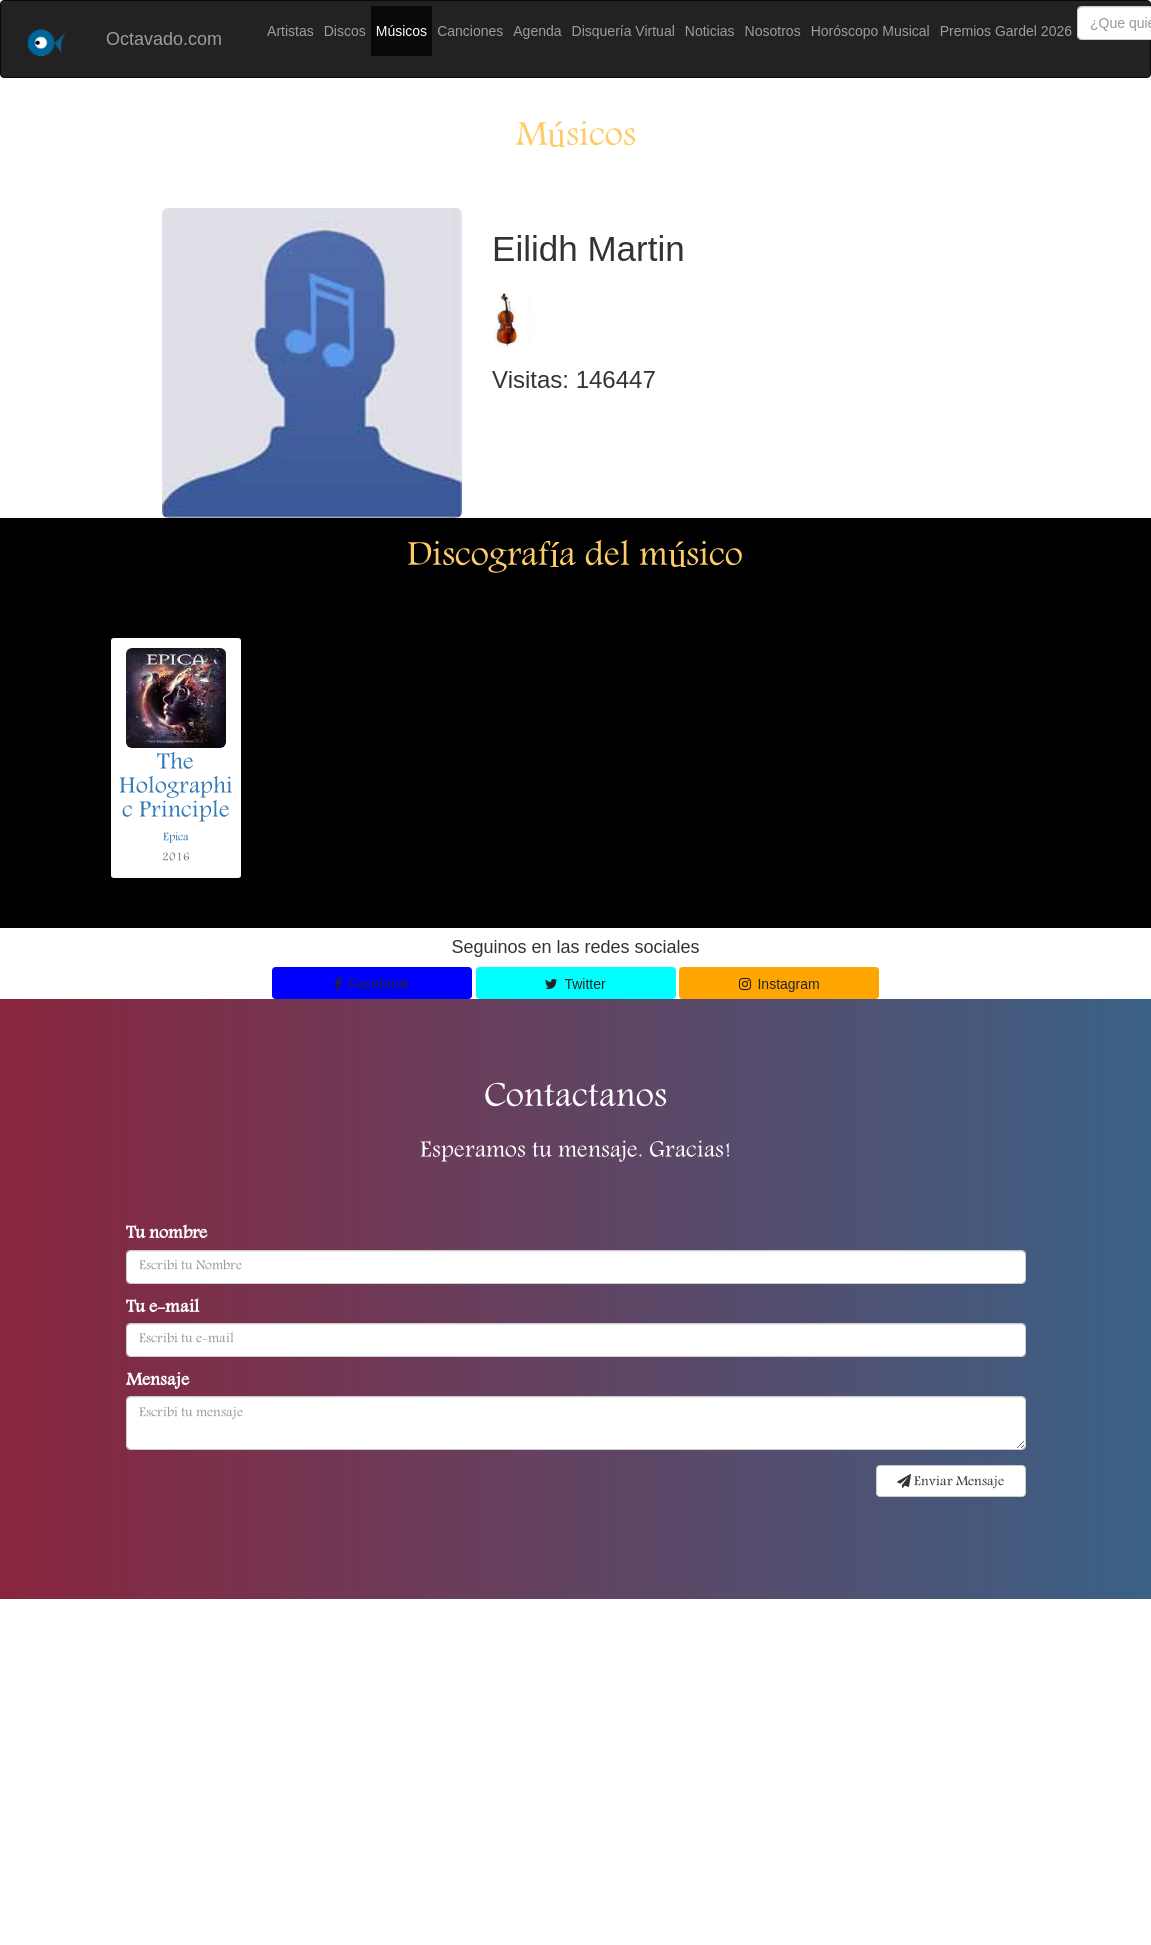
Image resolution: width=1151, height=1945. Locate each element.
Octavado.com (164, 39)
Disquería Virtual (623, 31)
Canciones (470, 31)
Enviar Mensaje (950, 1482)
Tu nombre (166, 1235)
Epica (176, 837)
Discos (345, 31)
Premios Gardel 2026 (1006, 31)
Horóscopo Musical (870, 31)
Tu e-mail (162, 1309)
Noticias (710, 31)
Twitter (575, 984)
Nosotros (773, 31)
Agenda (537, 31)
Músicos (401, 31)
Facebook (372, 984)
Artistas (290, 31)
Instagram (779, 984)
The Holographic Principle (176, 788)
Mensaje (157, 1382)
